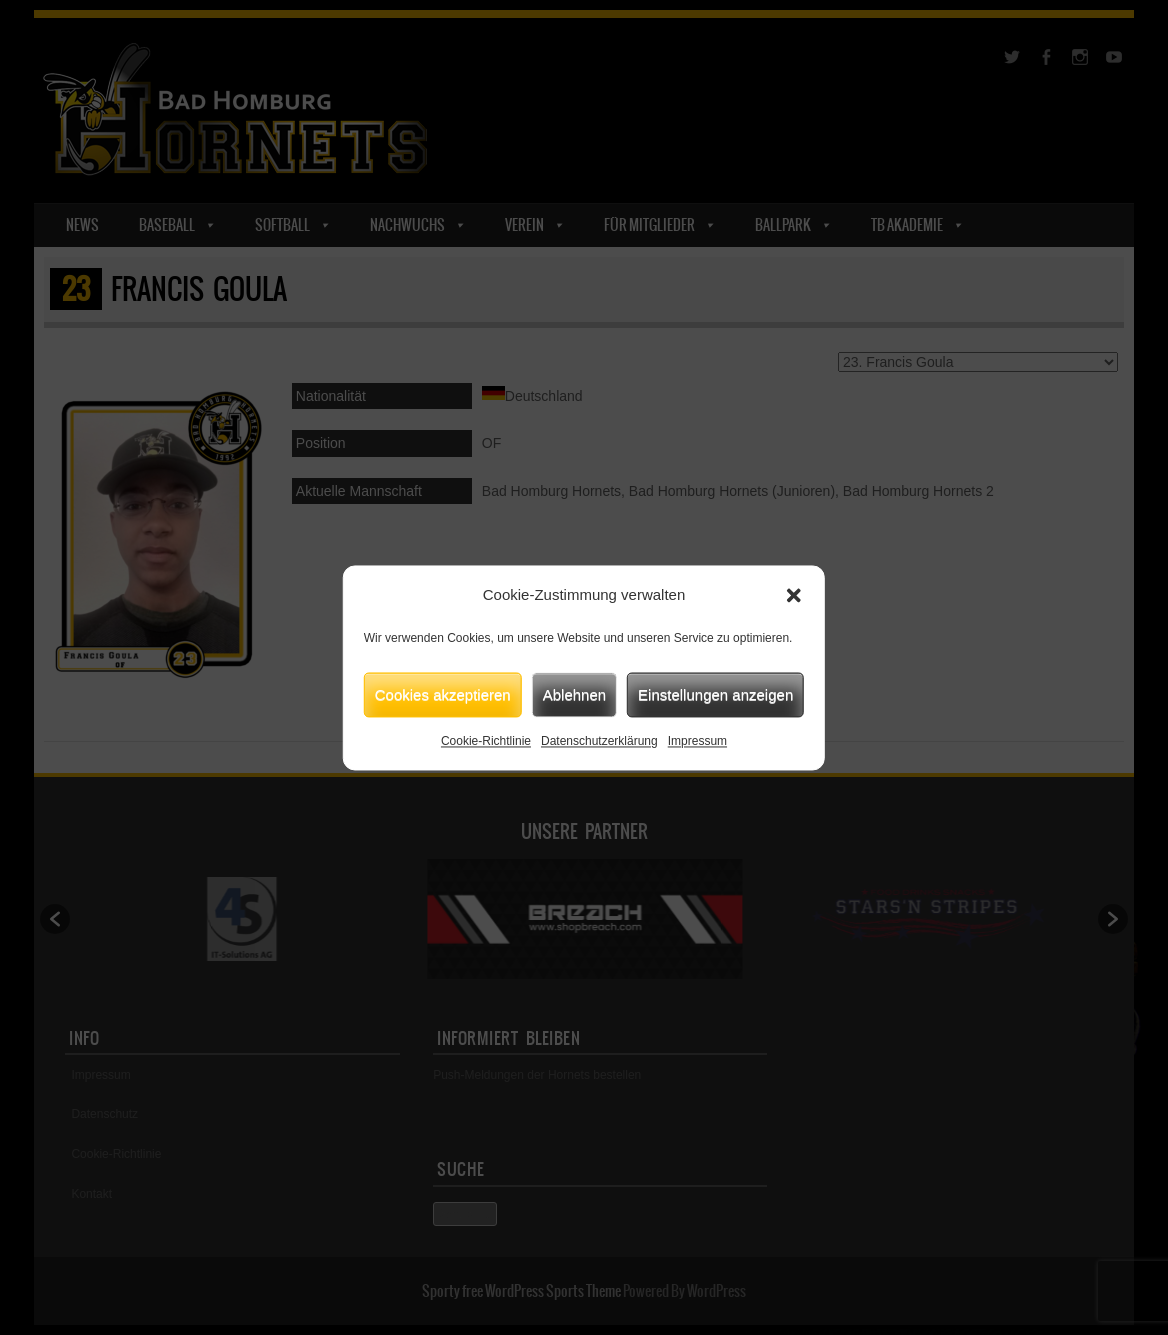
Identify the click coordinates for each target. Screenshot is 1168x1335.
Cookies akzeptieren (443, 694)
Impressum (697, 741)
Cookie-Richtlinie (486, 741)
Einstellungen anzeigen (715, 694)
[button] (794, 595)
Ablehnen (574, 694)
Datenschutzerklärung (599, 741)
